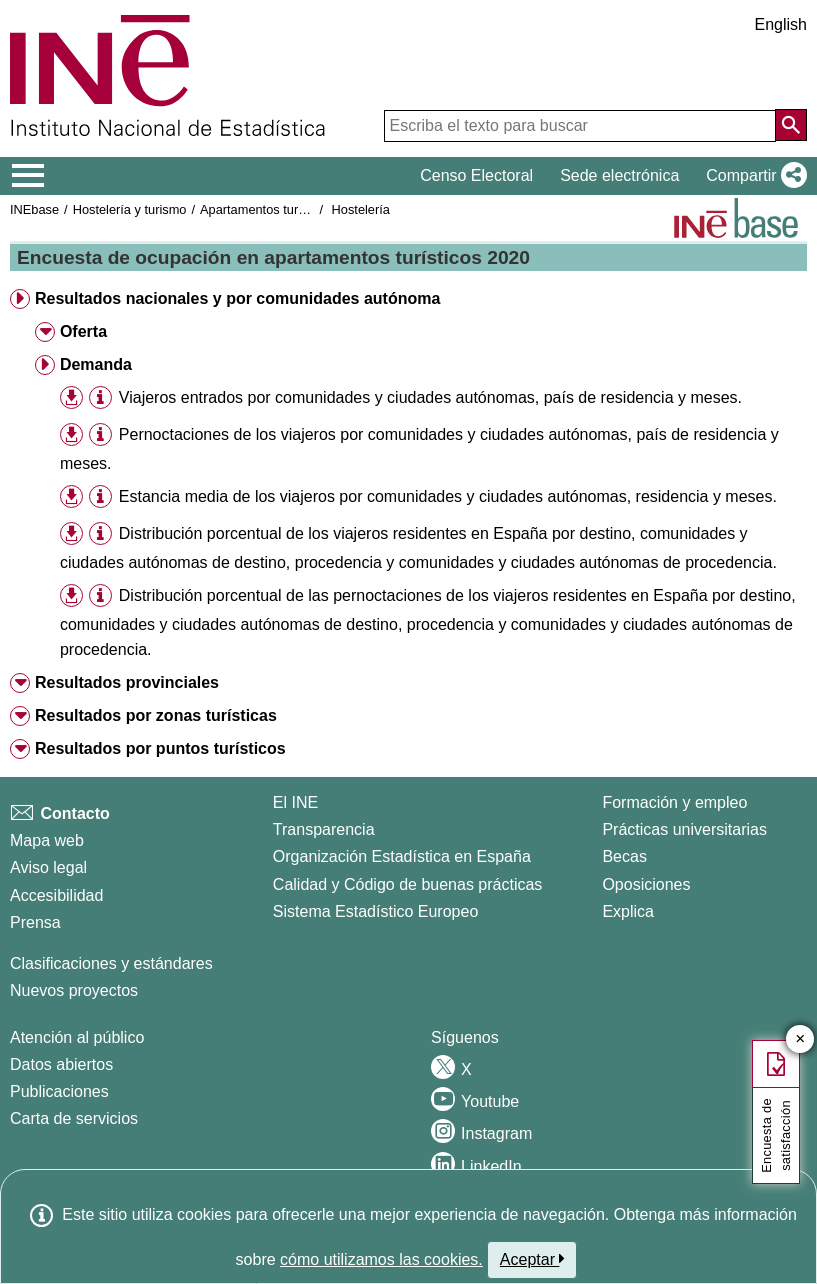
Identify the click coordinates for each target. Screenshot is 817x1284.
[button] (752, 176)
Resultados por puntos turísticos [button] (160, 748)
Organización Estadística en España (402, 856)
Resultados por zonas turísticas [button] (156, 715)
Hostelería (361, 209)
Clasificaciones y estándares (111, 963)
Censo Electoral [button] (476, 175)
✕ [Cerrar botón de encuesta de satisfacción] (800, 1039)
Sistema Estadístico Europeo (375, 911)
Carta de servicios (74, 1118)
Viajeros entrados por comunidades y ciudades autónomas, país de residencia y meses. (430, 397)
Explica (628, 911)
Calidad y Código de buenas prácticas (408, 884)
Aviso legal (48, 867)
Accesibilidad (56, 895)
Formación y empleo (674, 802)
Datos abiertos (61, 1064)
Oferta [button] (83, 331)
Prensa (35, 922)
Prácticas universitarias (684, 829)
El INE (295, 802)
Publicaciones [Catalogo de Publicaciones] (59, 1091)
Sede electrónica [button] (619, 175)
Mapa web (47, 840)
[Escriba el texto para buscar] (580, 126)
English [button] (781, 24)
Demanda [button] (96, 364)
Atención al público (77, 1037)
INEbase (34, 209)
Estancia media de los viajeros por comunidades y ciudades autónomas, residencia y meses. (448, 496)
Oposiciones (646, 884)
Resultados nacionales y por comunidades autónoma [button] (237, 298)
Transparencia (324, 829)
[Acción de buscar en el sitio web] (791, 125)
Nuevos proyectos (74, 990)
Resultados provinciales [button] (127, 682)
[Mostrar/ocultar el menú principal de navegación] (28, 176)
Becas (624, 856)
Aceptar (532, 1259)
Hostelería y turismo (130, 209)
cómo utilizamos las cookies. (381, 1259)
